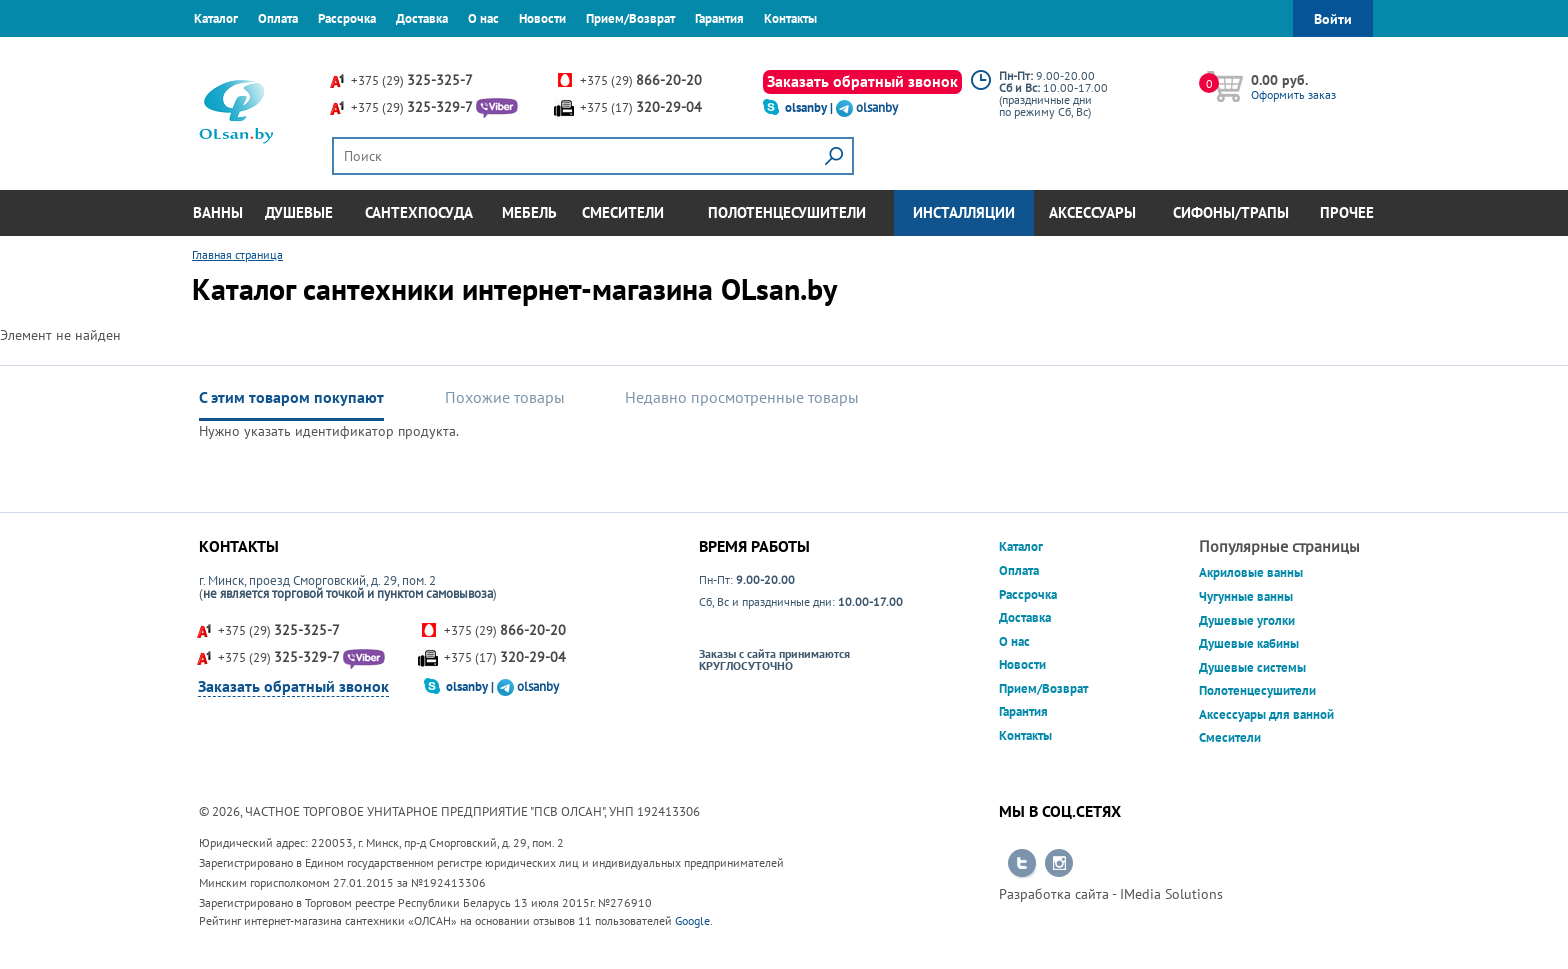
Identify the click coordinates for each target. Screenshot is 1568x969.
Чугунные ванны (1246, 596)
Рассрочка (347, 18)
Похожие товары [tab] (505, 397)
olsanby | (810, 107)
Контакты (790, 18)
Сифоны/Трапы (1231, 212)
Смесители (623, 212)
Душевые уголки (1247, 620)
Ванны (218, 212)
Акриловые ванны (1251, 572)
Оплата (278, 18)
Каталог (216, 18)
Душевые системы (1252, 667)
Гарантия (719, 18)
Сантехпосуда (419, 212)
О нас (483, 18)
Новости (542, 18)
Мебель (529, 212)
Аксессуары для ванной (1266, 714)
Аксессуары (1092, 212)
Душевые (299, 212)
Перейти (1022, 864)
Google (692, 920)
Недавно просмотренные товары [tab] (742, 397)
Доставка (422, 18)
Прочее (1347, 212)
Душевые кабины (1249, 643)
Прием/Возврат (630, 18)
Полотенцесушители (787, 212)
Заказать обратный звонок (862, 81)
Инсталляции (964, 212)
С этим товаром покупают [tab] (291, 397)
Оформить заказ (1293, 94)
